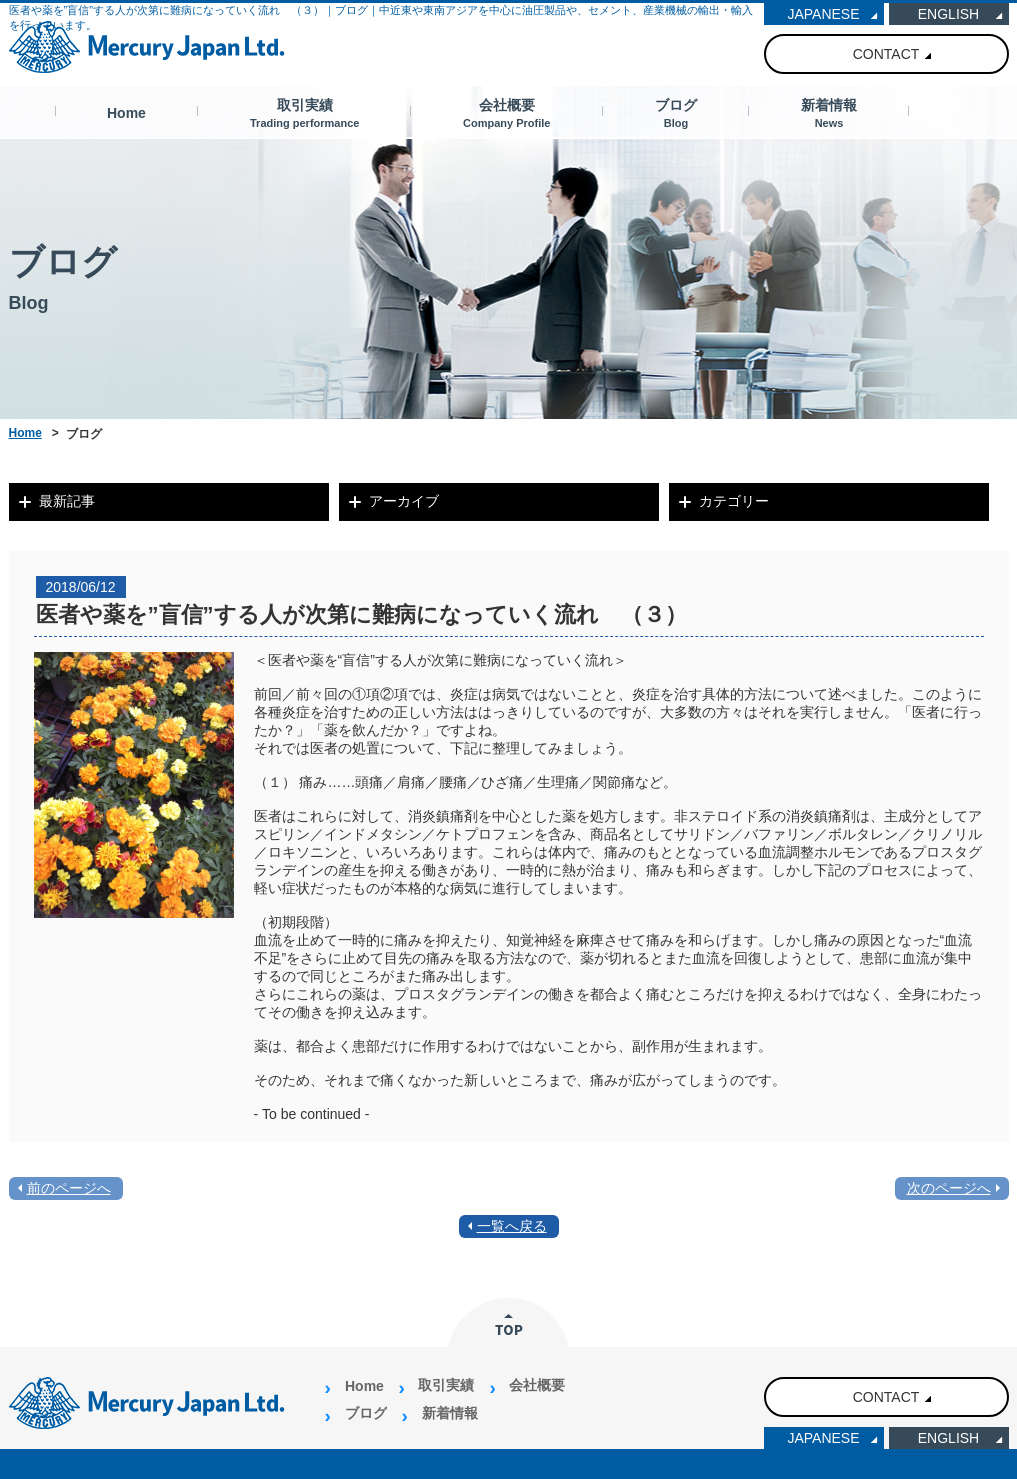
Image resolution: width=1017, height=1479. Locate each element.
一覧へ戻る (512, 1226)
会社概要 (506, 113)
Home (126, 113)
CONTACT (886, 54)
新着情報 (829, 113)
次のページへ (949, 1188)
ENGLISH (948, 14)
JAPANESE (823, 14)
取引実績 (304, 113)
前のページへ (69, 1188)
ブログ (676, 113)
